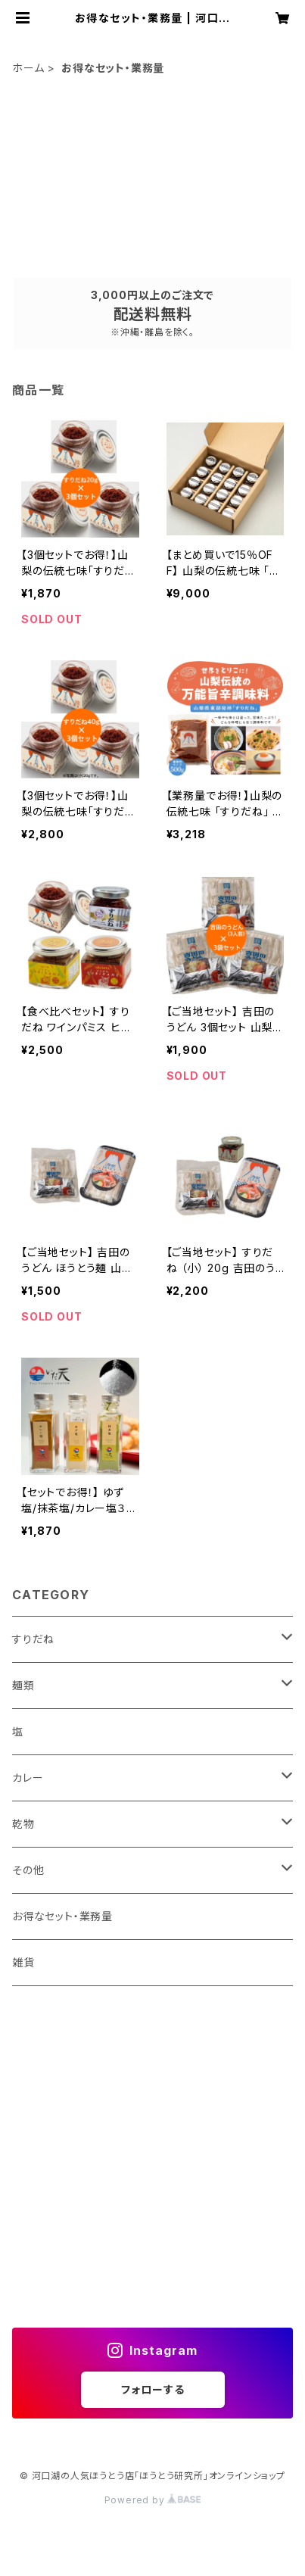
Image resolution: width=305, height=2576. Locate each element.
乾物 (23, 1823)
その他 (28, 1869)
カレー (27, 1777)
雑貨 (23, 1962)
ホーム (28, 67)
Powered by (152, 2500)
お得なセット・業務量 (62, 1916)
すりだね (33, 1639)
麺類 (23, 1685)
